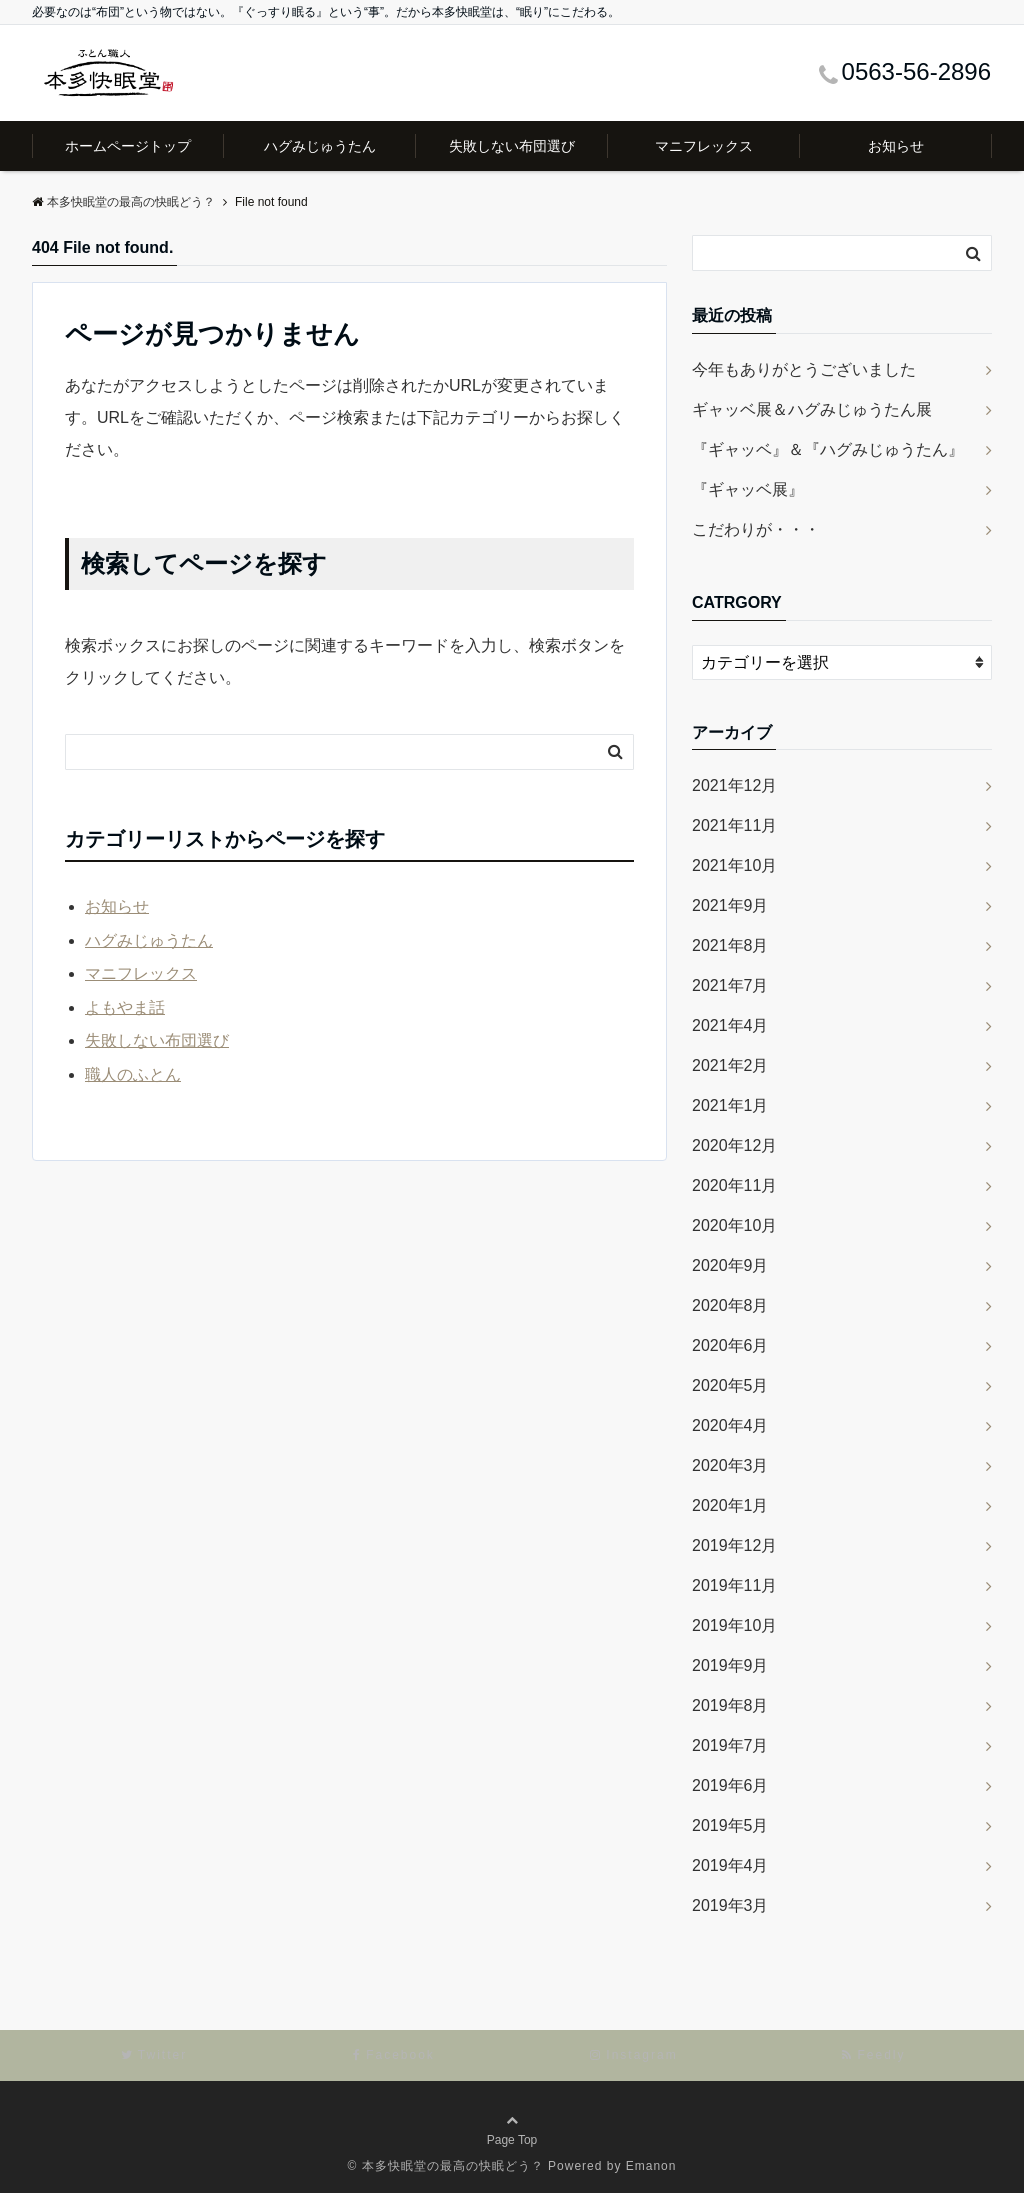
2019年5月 (730, 1825)
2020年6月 (730, 1345)
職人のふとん (133, 1074)
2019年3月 (730, 1905)
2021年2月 (730, 1065)
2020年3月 (730, 1465)
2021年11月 (734, 825)
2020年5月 (730, 1385)
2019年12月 (734, 1545)
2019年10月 (734, 1625)
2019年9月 (730, 1665)
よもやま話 (125, 1007)
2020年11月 (734, 1185)
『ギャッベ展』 (748, 489)
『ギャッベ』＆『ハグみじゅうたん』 (828, 449)
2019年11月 (734, 1585)
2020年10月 (734, 1225)
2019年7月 (730, 1745)
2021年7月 (730, 985)
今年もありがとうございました (804, 369)
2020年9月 (730, 1265)
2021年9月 (730, 905)
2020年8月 (730, 1305)
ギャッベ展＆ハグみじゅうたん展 (812, 409)
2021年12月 (734, 785)
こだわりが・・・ (756, 529)
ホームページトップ (128, 146)
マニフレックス (704, 146)
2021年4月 (730, 1025)
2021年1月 (730, 1105)
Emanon (651, 2166)
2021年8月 (730, 945)
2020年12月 (734, 1145)
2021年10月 (734, 865)
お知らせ (896, 146)
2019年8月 (730, 1705)
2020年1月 (730, 1505)
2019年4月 (730, 1865)
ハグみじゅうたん (320, 146)
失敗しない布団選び (512, 146)
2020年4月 (730, 1425)
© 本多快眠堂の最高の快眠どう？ (446, 2166)
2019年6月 (730, 1785)
